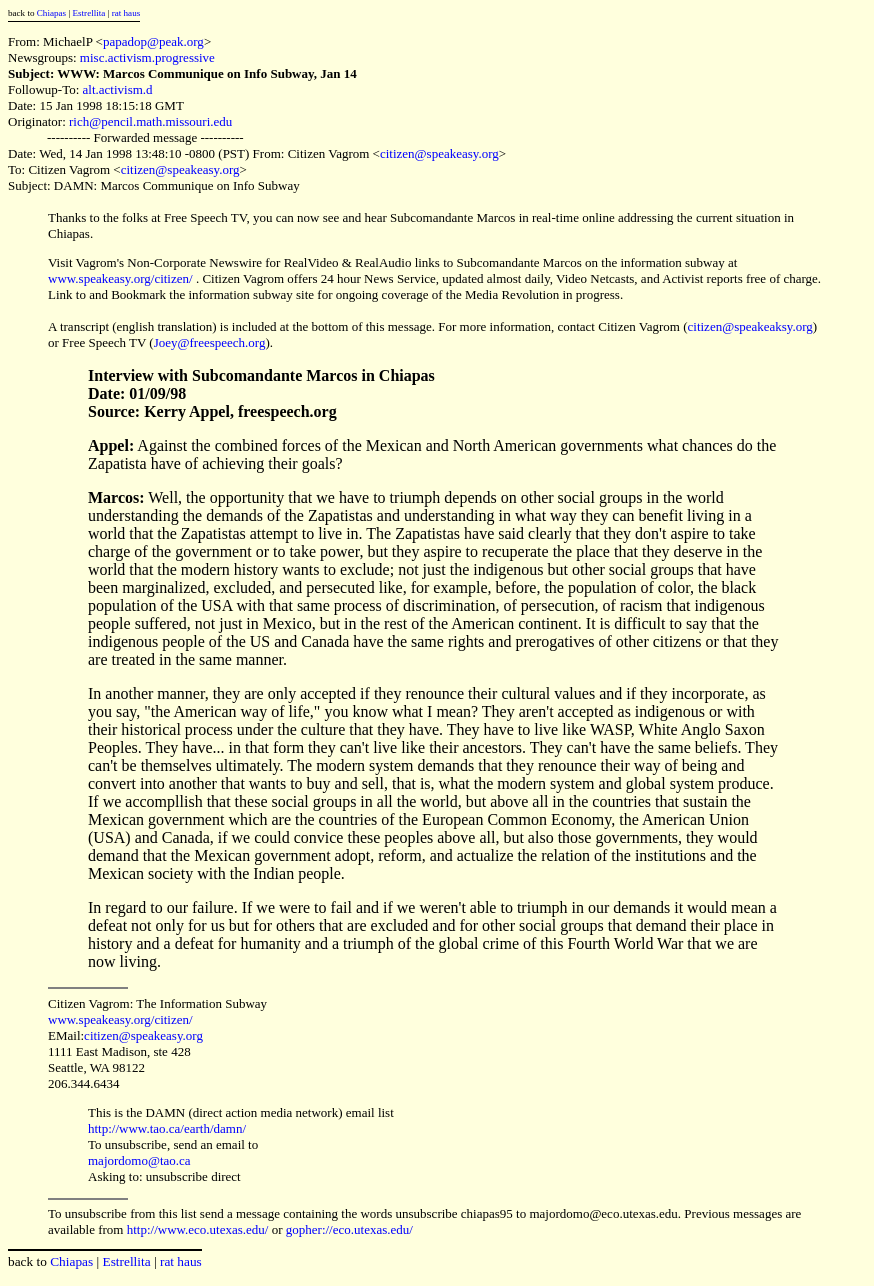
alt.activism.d (118, 89)
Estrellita (88, 13)
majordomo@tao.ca (139, 1160)
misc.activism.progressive (147, 57)
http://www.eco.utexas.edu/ (198, 1229)
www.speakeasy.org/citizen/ (120, 278)
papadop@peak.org (153, 41)
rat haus (126, 13)
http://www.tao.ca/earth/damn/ (167, 1128)
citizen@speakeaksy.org (750, 326)
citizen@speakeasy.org (439, 153)
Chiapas (51, 13)
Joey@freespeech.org (210, 342)
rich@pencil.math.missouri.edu (150, 121)
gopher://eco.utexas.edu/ (349, 1229)
